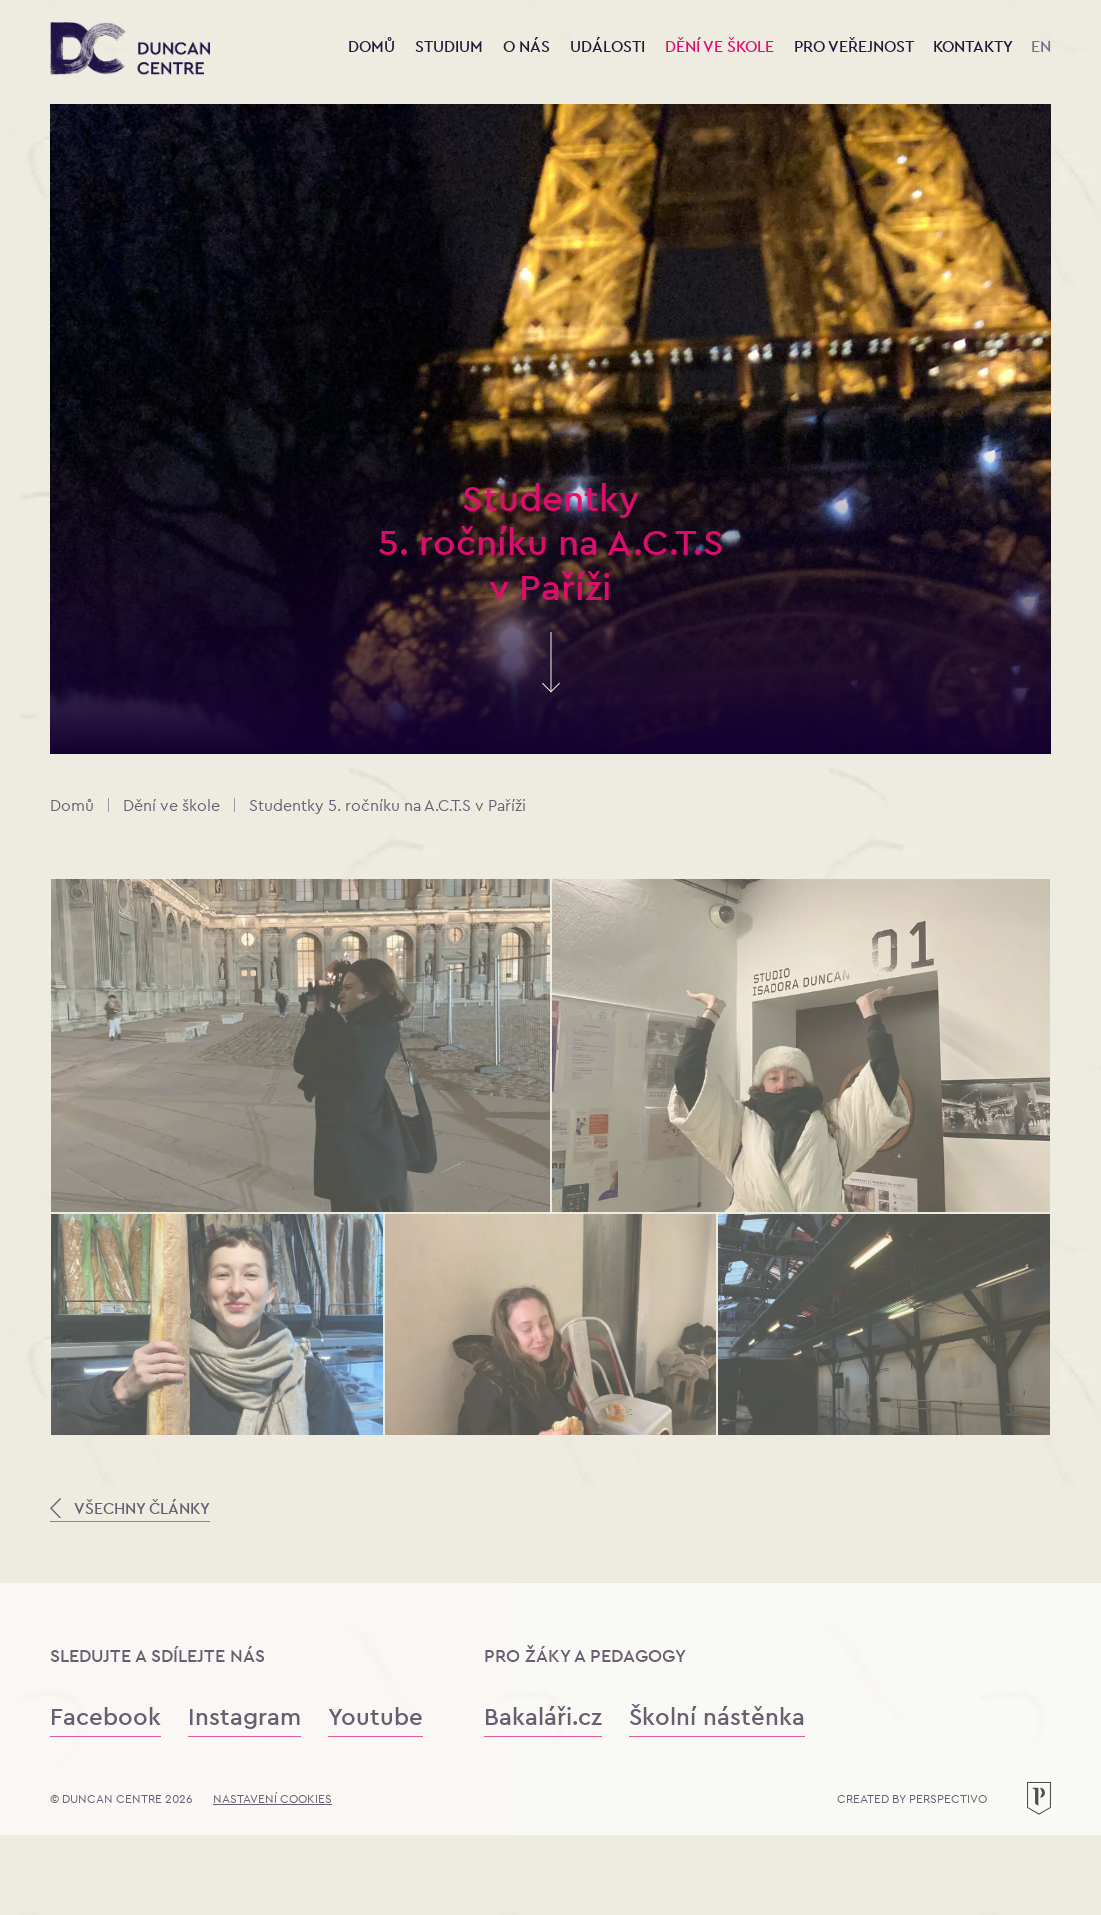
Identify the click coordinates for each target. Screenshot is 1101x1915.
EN (1041, 46)
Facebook (105, 1716)
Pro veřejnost (855, 46)
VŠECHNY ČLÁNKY (130, 1508)
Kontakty (973, 46)
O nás (528, 46)
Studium (451, 46)
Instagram (244, 1716)
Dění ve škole (721, 46)
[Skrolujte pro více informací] (551, 681)
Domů (371, 46)
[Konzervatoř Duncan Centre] (130, 50)
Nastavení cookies (272, 1799)
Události (609, 46)
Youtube (375, 1716)
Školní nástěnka (717, 1716)
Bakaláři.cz (543, 1716)
